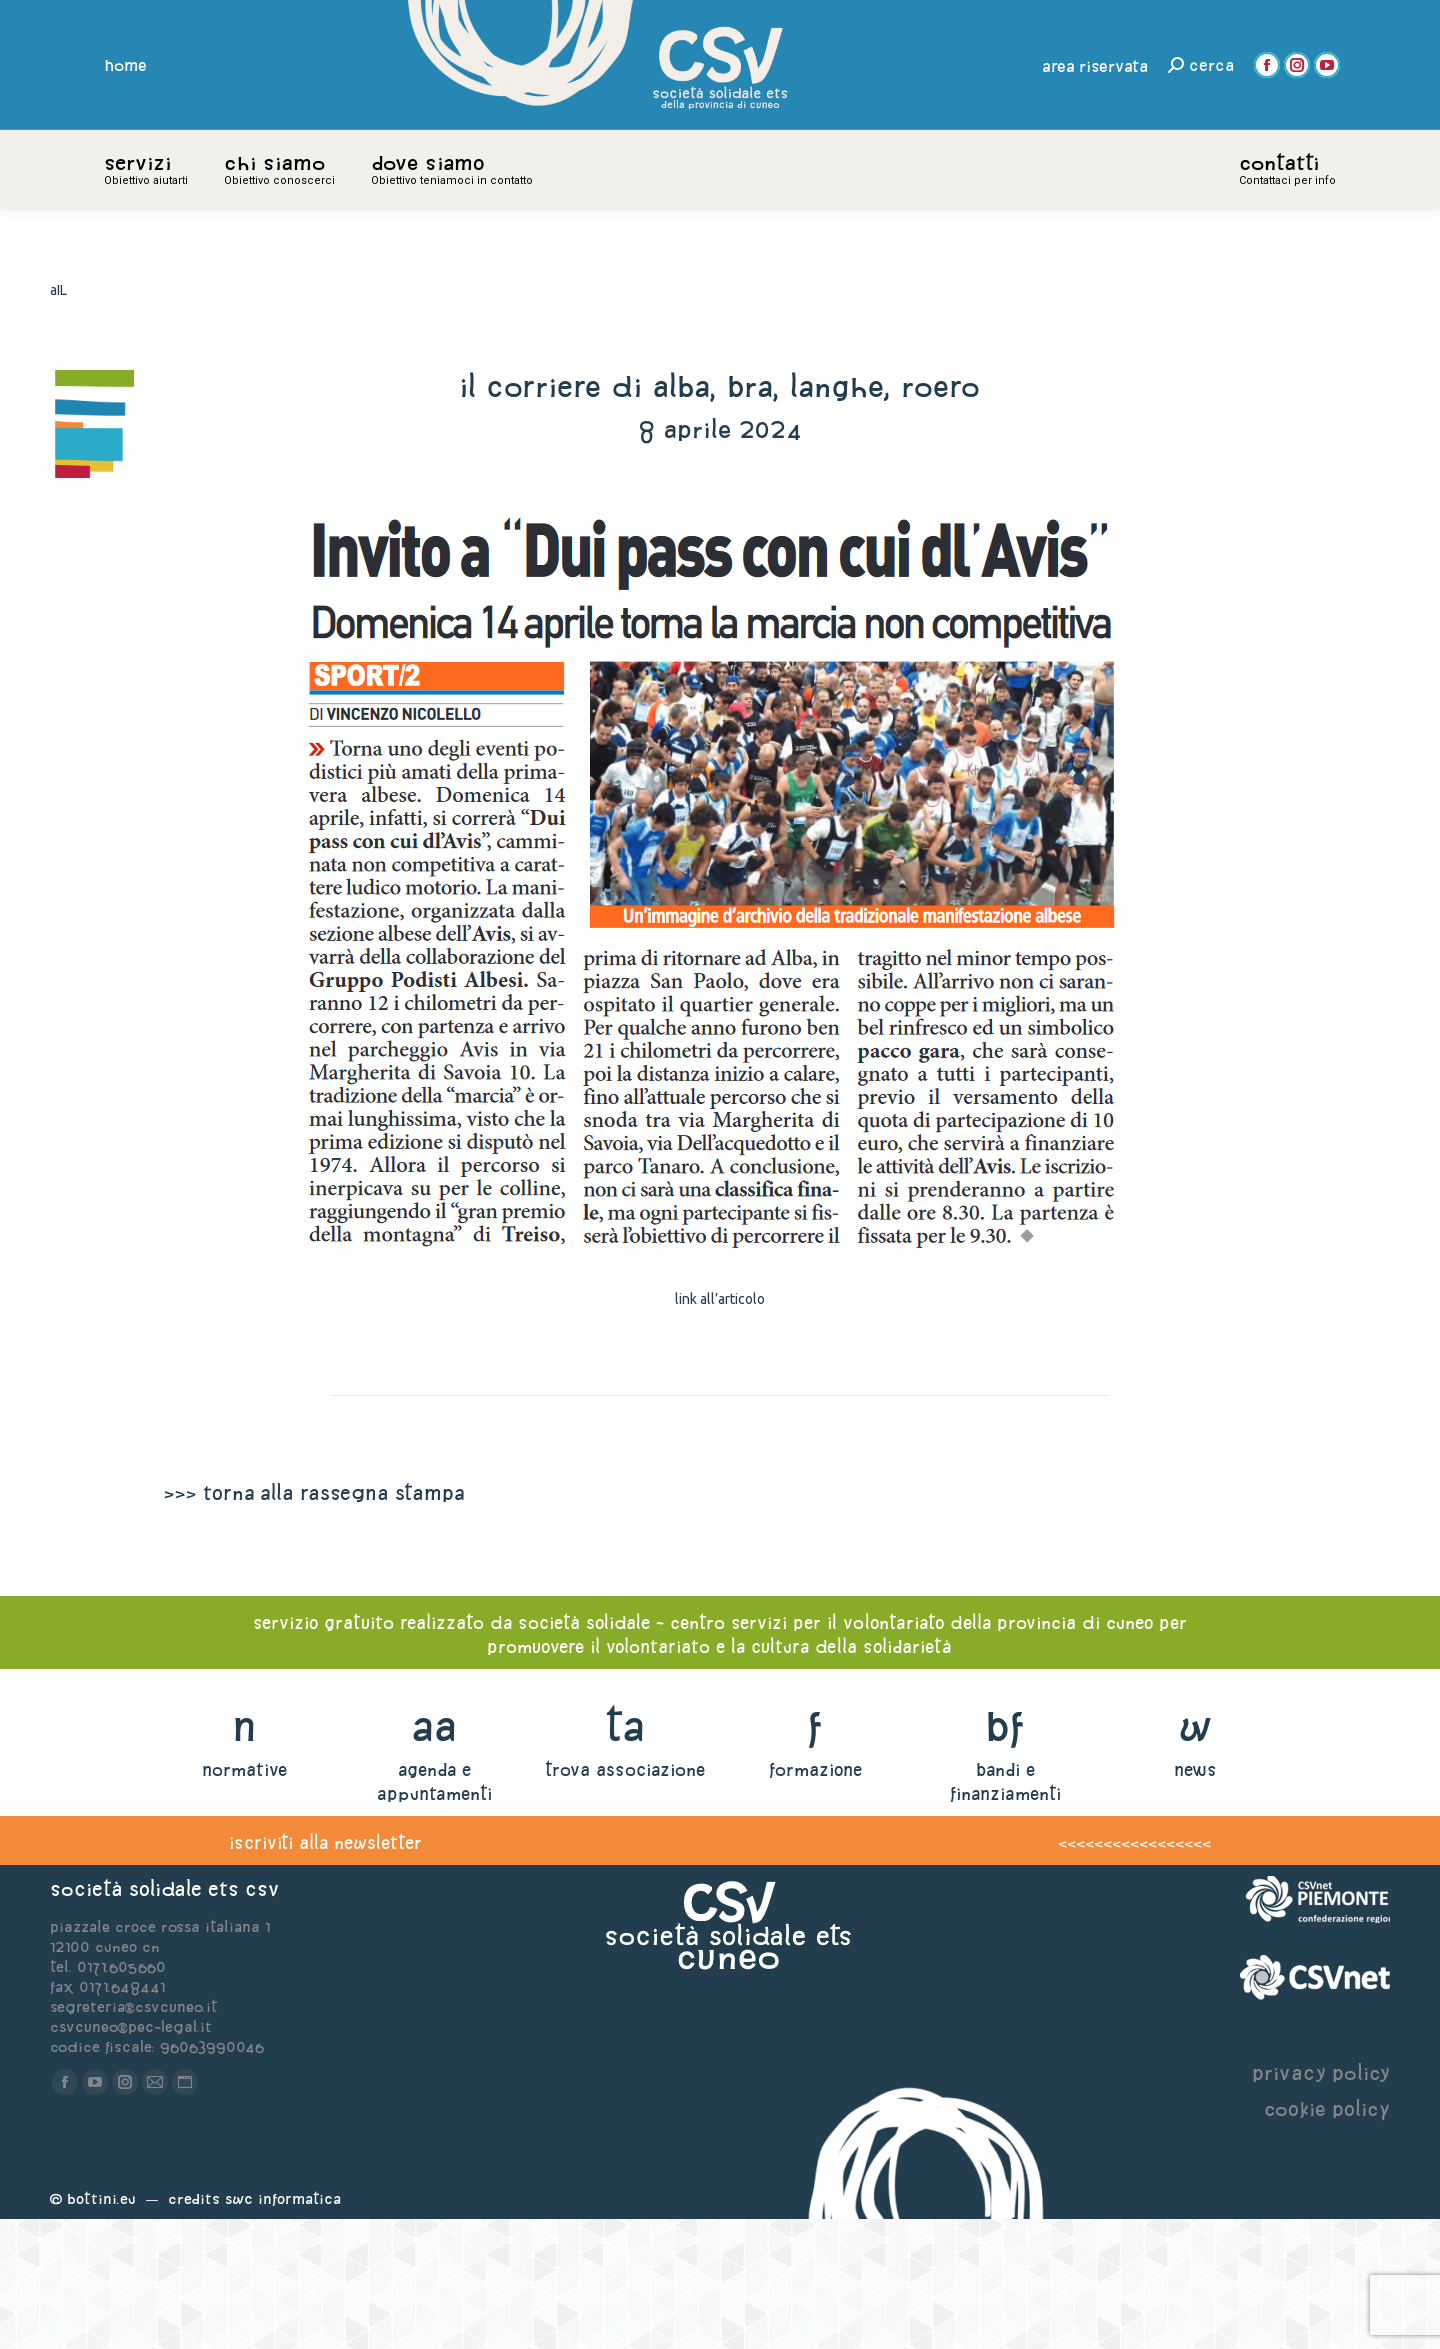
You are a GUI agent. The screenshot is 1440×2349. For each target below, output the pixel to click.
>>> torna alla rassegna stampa (314, 1622)
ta (624, 1855)
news (1195, 1899)
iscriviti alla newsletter (325, 1972)
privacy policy (1321, 2202)
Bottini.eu (101, 2328)
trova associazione (625, 1899)
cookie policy (1327, 2238)
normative (244, 1899)
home (126, 65)
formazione (815, 1899)
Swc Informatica (283, 2328)
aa (434, 1855)
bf (1005, 1855)
